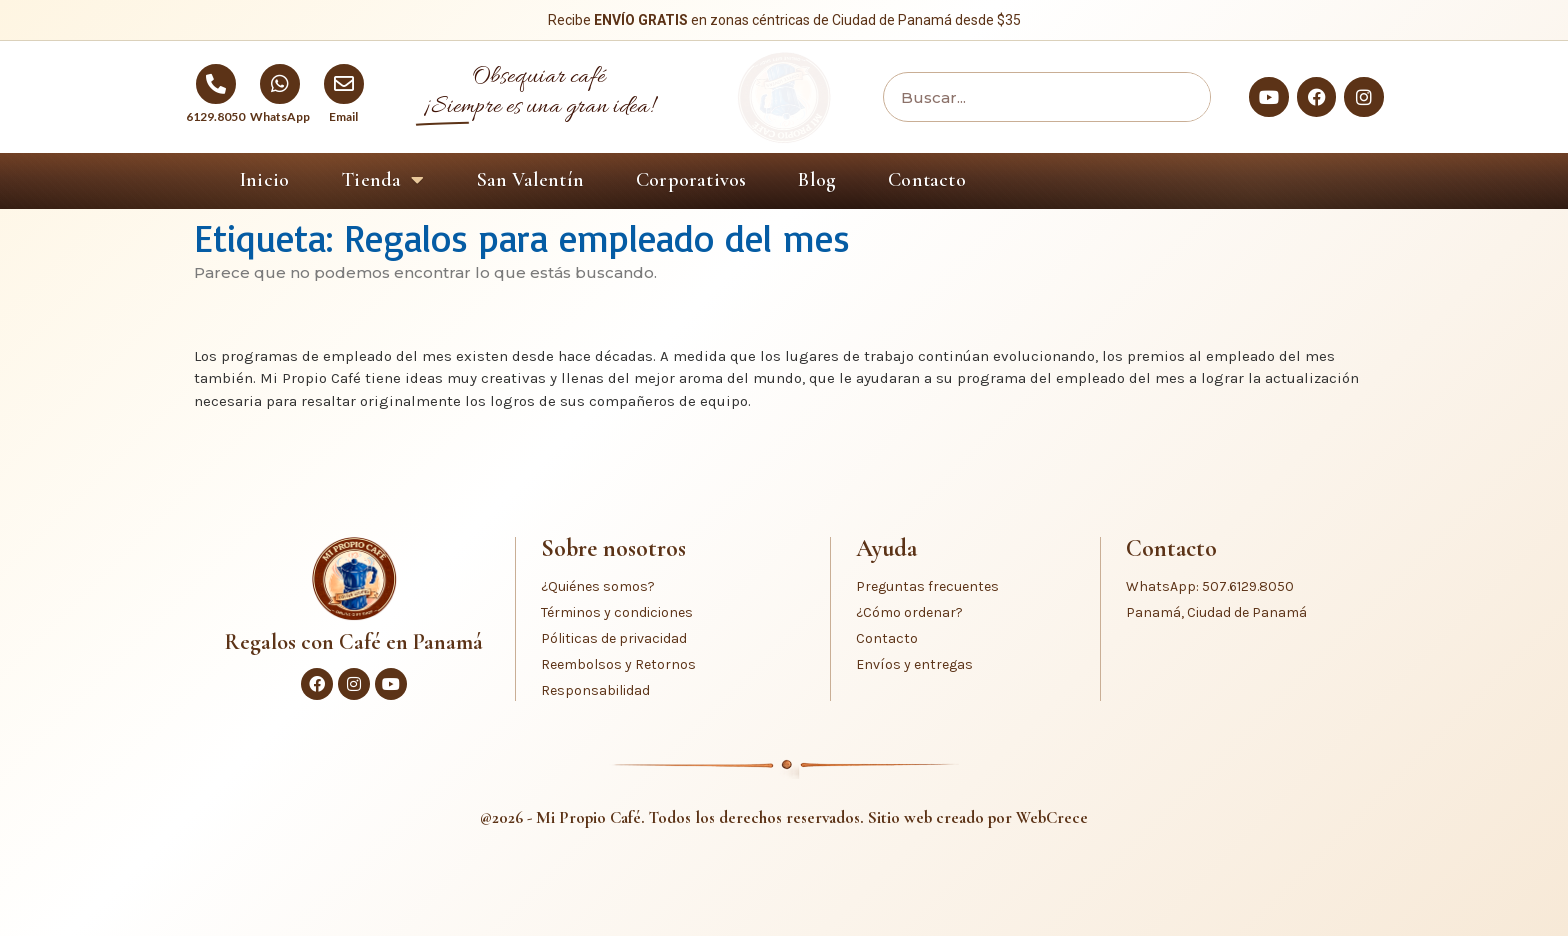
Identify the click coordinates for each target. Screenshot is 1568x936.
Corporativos (691, 180)
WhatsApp (280, 116)
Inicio (264, 180)
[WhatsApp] (280, 84)
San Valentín (530, 180)
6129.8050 (215, 116)
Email (343, 116)
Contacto (927, 180)
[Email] (344, 84)
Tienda (382, 180)
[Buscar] (1180, 97)
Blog (817, 180)
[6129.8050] (216, 84)
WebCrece (1052, 817)
